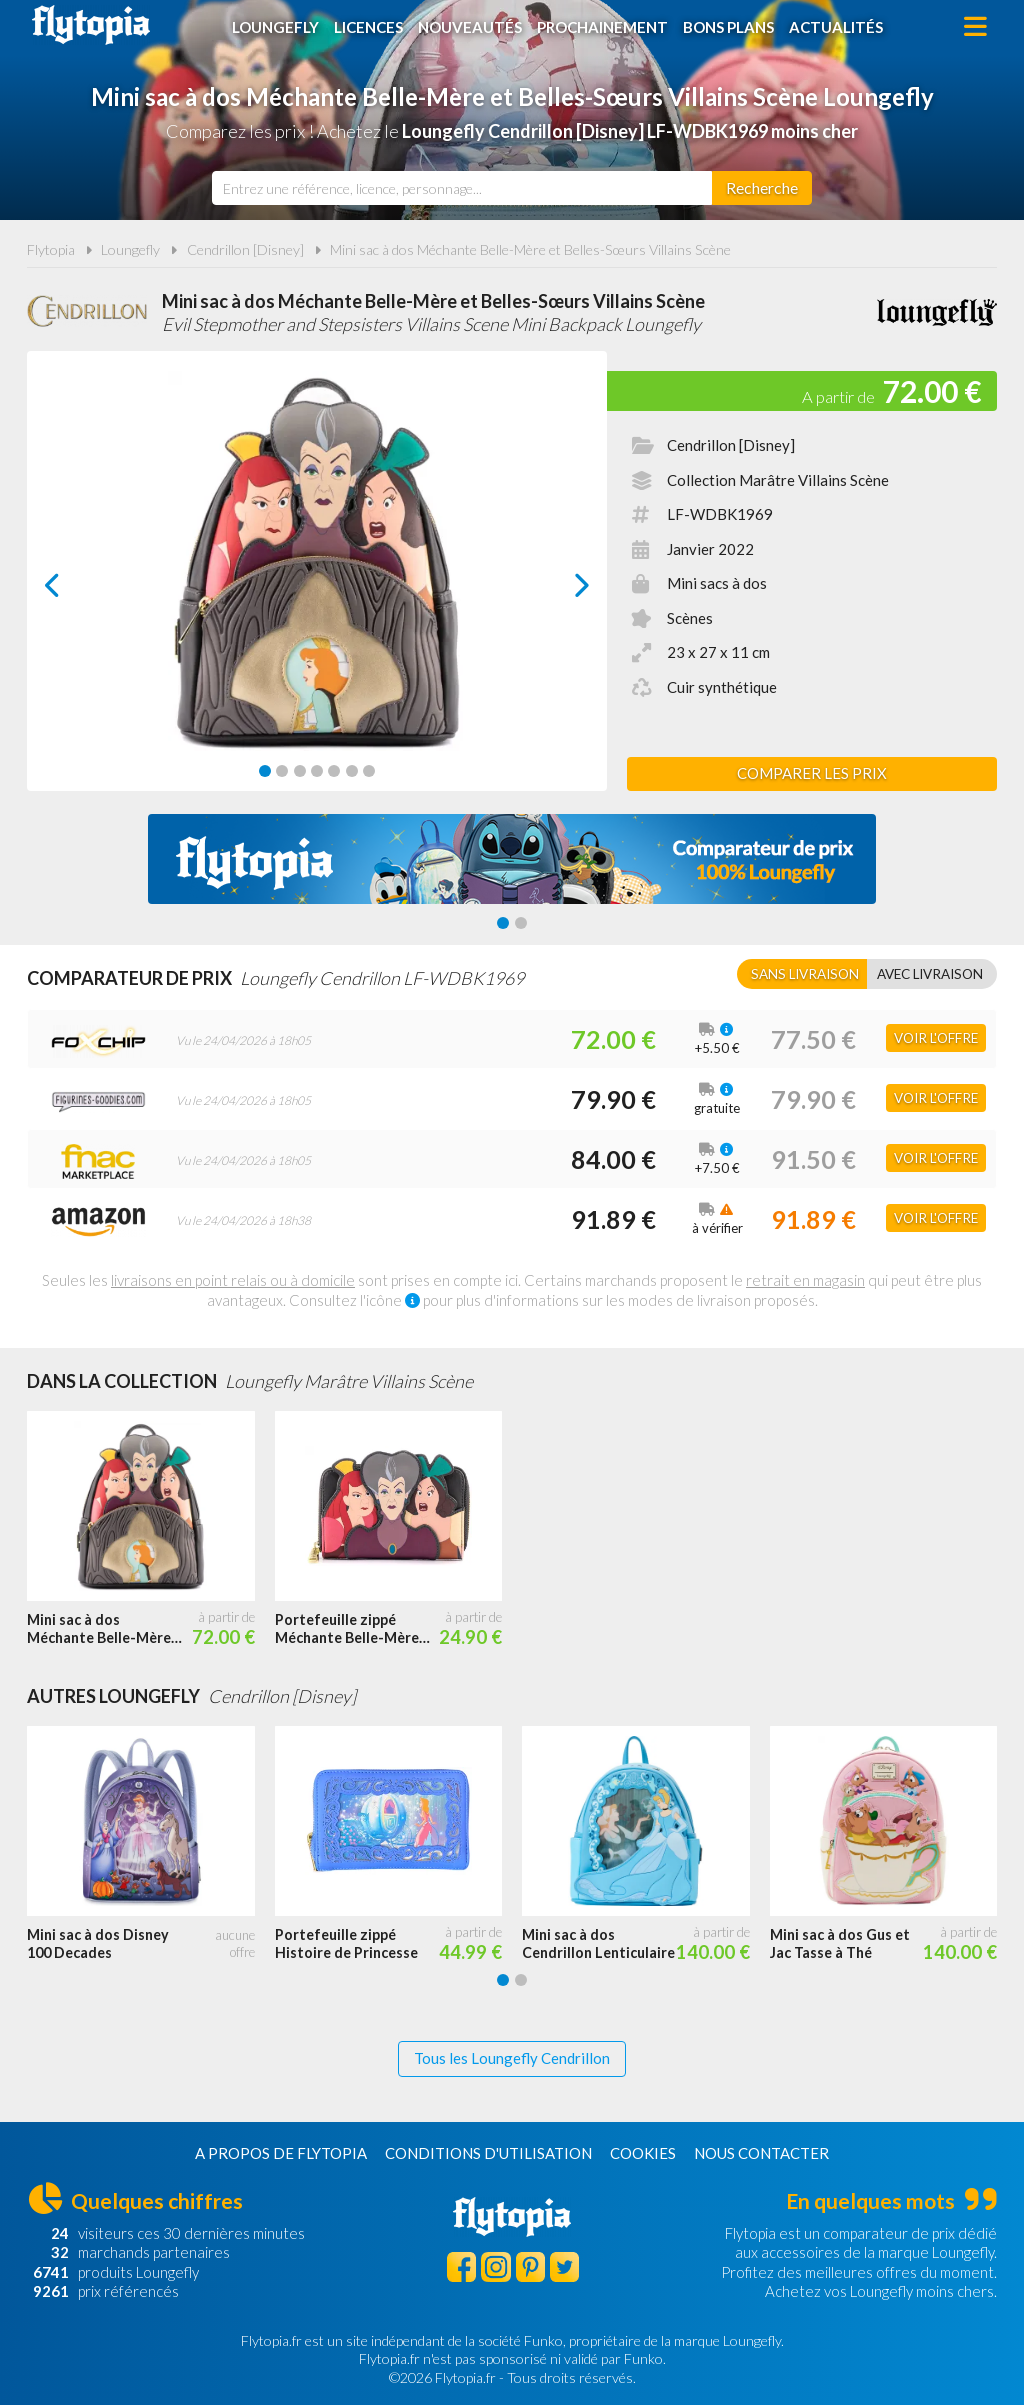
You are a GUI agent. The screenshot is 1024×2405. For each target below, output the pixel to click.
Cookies (643, 2153)
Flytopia (91, 25)
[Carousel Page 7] (369, 771)
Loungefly (275, 27)
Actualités (836, 27)
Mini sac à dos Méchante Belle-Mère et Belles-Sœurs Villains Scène (530, 249)
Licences (368, 27)
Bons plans (728, 27)
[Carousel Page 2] (282, 771)
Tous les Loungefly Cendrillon (512, 2058)
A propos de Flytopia (281, 2153)
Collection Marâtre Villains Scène (778, 480)
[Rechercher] (762, 188)
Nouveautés (470, 27)
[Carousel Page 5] (334, 771)
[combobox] (462, 188)
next (559, 590)
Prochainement (602, 27)
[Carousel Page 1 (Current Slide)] (265, 771)
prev (75, 590)
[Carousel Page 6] (352, 771)
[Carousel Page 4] (317, 771)
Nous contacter (761, 2153)
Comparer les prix (812, 773)
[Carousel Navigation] (317, 585)
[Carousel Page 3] (300, 771)
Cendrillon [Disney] (245, 249)
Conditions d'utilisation (488, 2153)
